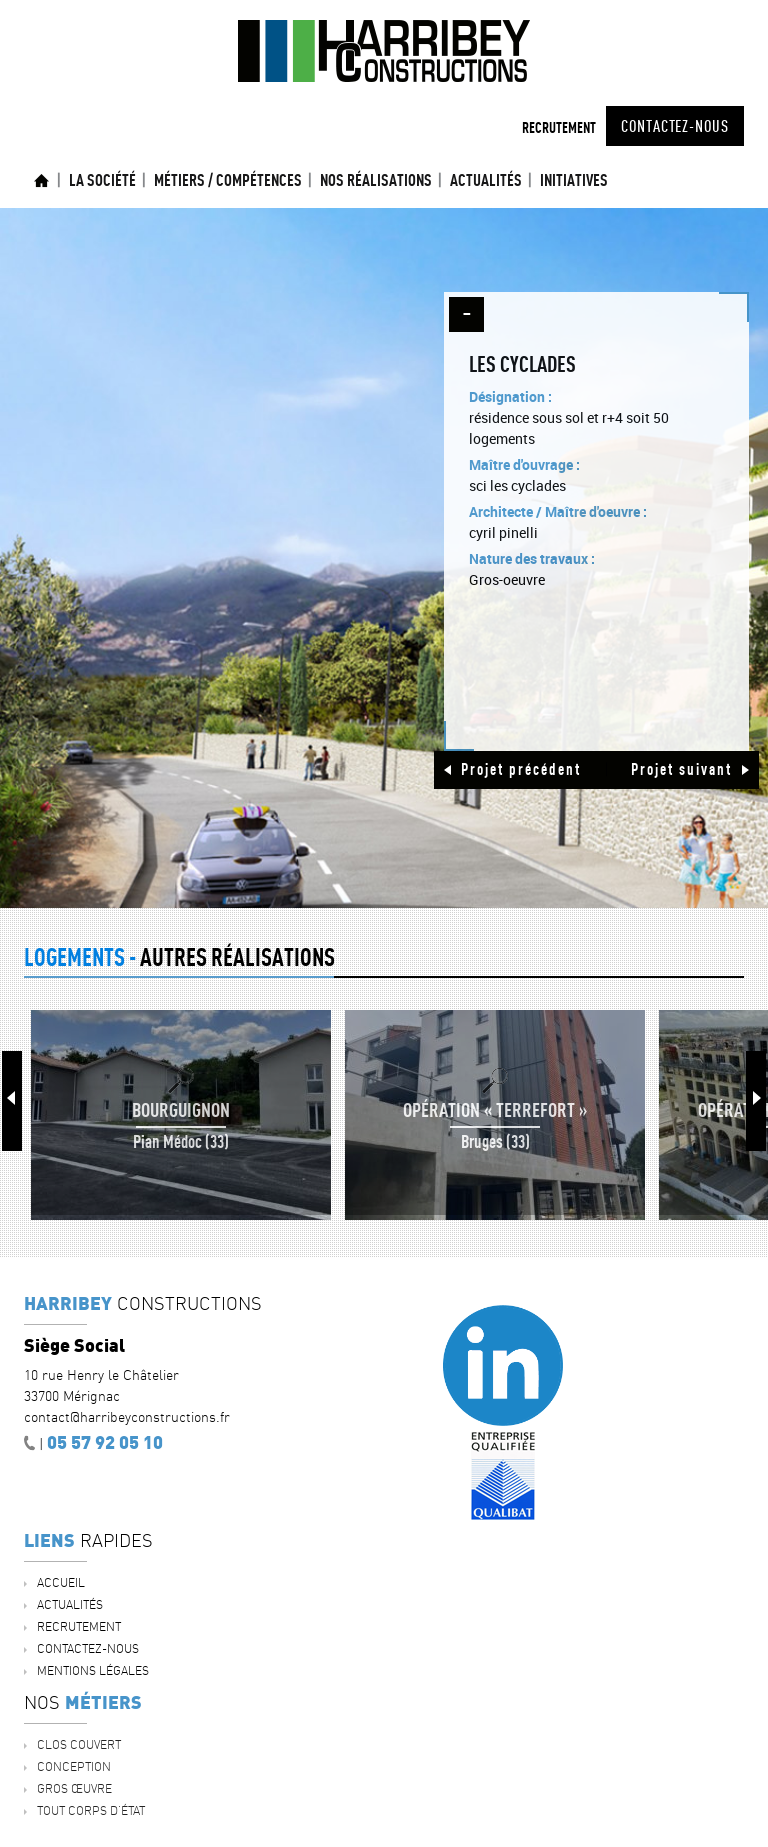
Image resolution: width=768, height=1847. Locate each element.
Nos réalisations (376, 180)
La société (102, 180)
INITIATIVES (574, 180)
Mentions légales (93, 1670)
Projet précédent (521, 769)
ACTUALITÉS (486, 180)
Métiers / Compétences (228, 180)
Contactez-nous (675, 126)
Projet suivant (681, 769)
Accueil (42, 180)
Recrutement (559, 127)
